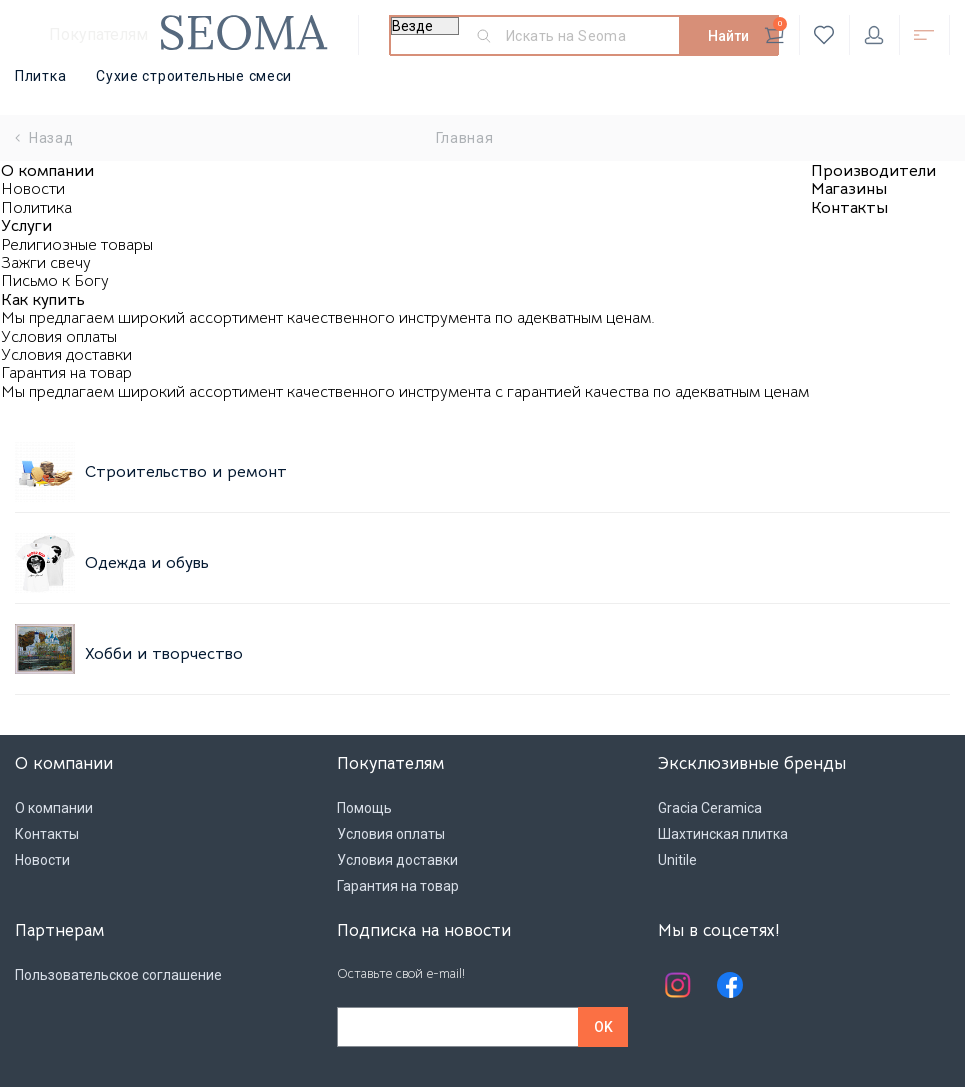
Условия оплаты (59, 337)
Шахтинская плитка (723, 834)
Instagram (678, 985)
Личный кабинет (874, 35)
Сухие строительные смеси (194, 76)
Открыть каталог (924, 35)
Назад (44, 138)
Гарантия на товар (66, 373)
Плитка (40, 76)
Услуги (26, 226)
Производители (873, 171)
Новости (33, 189)
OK (603, 1027)
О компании (47, 171)
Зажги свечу (46, 263)
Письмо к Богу (55, 281)
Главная (465, 138)
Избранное (824, 35)
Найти (728, 36)
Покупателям (98, 34)
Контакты (849, 208)
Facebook (730, 985)
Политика (36, 208)
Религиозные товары (77, 245)
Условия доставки (66, 355)
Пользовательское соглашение (118, 975)
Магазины (849, 189)
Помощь (364, 808)
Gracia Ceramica (710, 808)
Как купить (43, 300)
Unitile (677, 860)
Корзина (775, 31)
